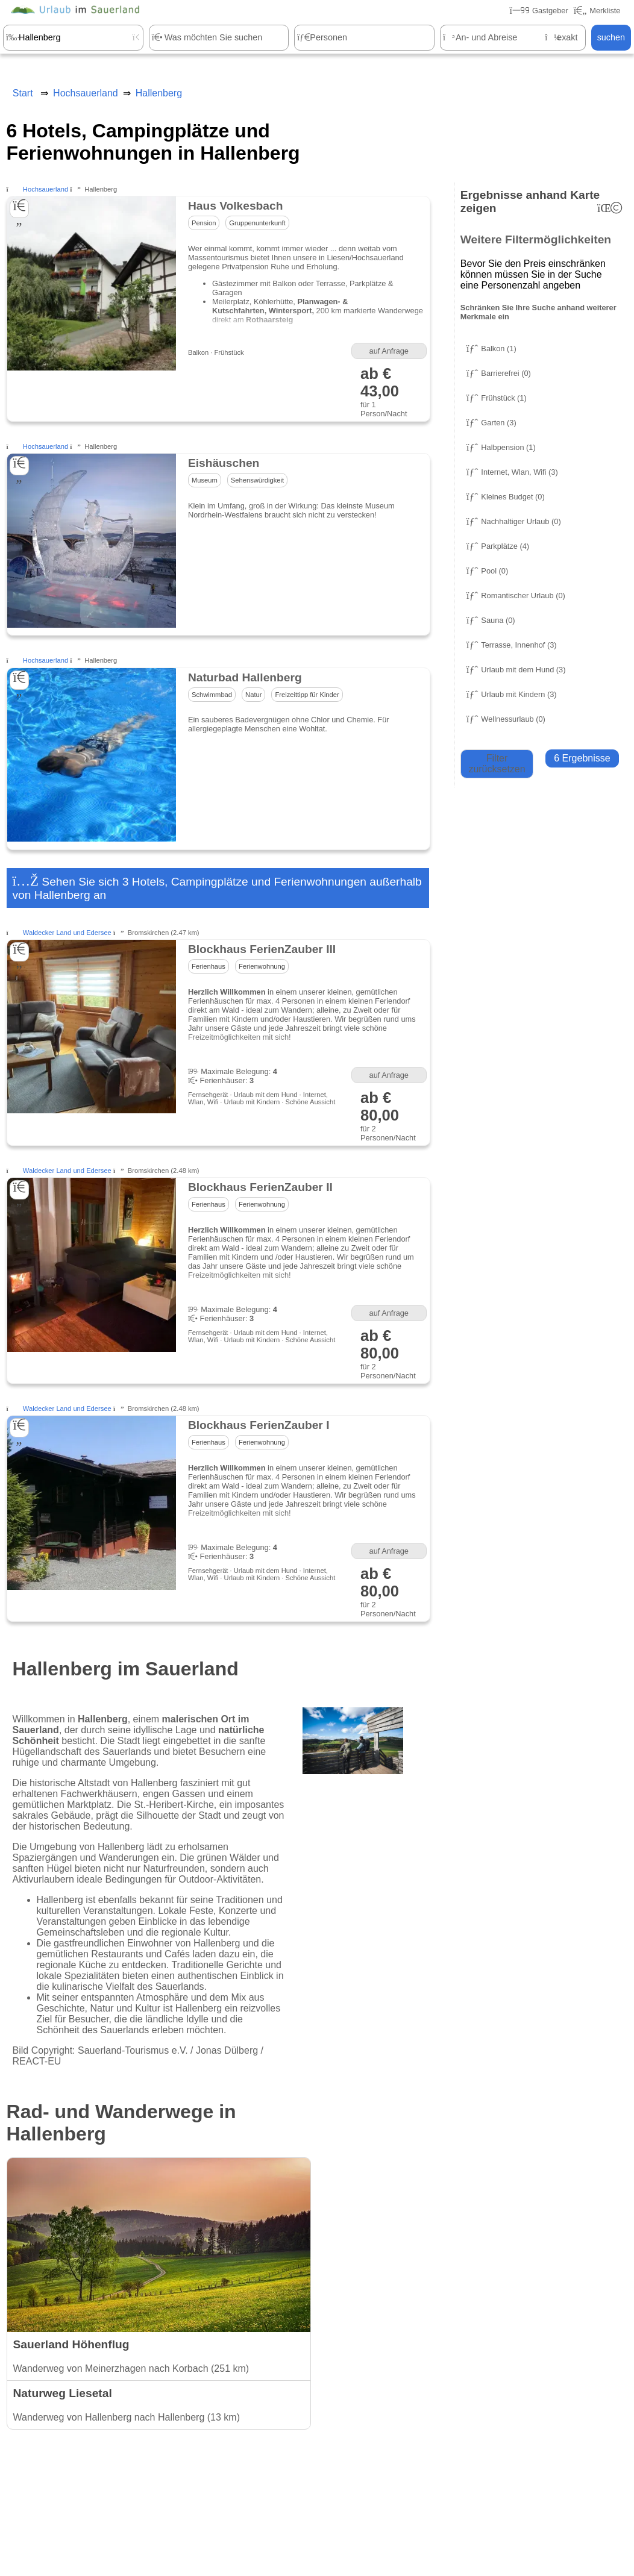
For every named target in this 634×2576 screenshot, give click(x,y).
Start (23, 93)
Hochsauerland (45, 189)
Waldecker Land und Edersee (67, 932)
